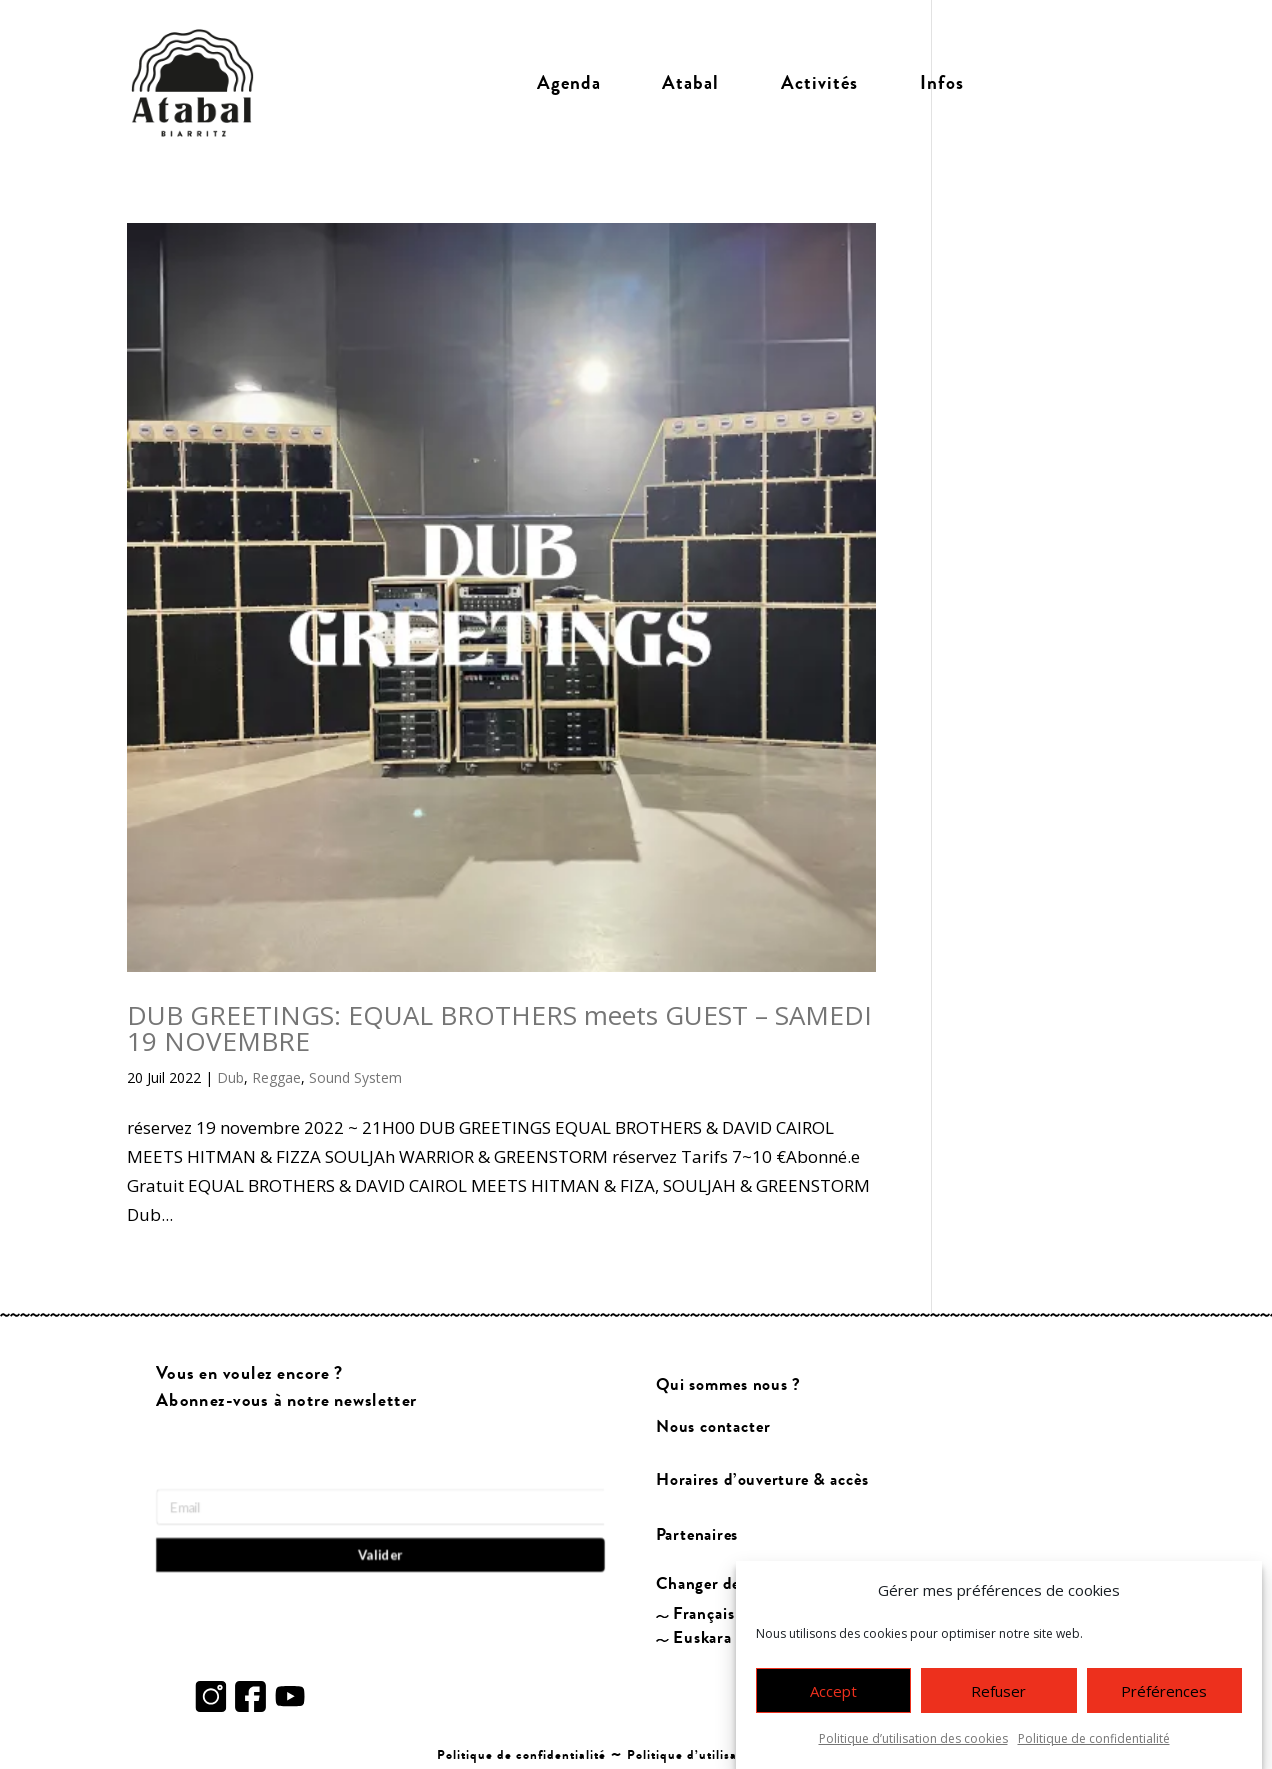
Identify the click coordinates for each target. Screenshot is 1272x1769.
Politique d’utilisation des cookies (913, 1739)
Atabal (690, 83)
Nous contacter (713, 1426)
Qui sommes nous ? (728, 1384)
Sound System (355, 1077)
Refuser (998, 1692)
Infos (942, 83)
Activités (819, 83)
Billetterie (1070, 83)
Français (704, 1614)
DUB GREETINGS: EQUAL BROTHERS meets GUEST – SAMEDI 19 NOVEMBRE (499, 1028)
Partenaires (697, 1534)
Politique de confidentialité (1094, 1739)
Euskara (702, 1638)
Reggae (276, 1077)
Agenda (569, 83)
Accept (833, 1692)
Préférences (1164, 1692)
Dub (230, 1077)
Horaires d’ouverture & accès (762, 1480)
